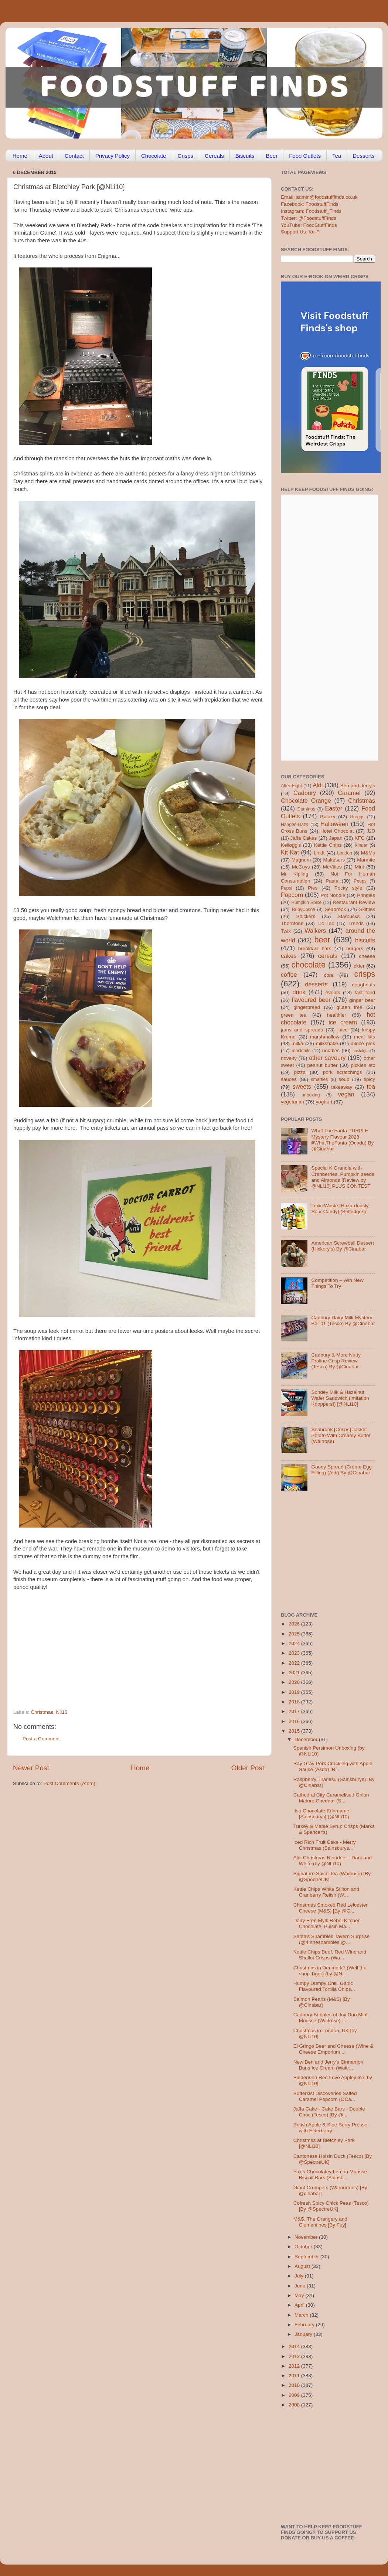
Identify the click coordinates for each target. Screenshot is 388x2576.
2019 (295, 1692)
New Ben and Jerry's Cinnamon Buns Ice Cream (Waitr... (328, 2065)
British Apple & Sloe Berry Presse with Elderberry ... (330, 2127)
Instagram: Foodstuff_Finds (311, 211)
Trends (356, 923)
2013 (295, 2356)
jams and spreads (302, 1030)
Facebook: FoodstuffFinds (309, 204)
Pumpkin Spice (307, 902)
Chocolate (153, 156)
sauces (289, 1079)
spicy (369, 1079)
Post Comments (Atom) (69, 1783)
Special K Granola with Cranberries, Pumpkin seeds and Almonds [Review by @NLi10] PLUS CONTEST (342, 1177)
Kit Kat (290, 852)
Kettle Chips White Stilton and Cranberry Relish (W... (326, 1892)
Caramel (349, 792)
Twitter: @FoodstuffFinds (308, 218)
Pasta (332, 881)
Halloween (334, 823)
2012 (295, 2366)
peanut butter (322, 1065)
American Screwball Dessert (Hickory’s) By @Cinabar (342, 1246)
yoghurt (324, 1102)
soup (343, 1079)
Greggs (357, 816)
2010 (295, 2385)
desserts (316, 984)
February (305, 2324)
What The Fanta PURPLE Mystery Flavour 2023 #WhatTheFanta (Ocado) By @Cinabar (342, 1139)
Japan (336, 838)
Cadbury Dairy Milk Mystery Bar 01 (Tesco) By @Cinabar (343, 1320)
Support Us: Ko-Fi (300, 232)
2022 (295, 1663)
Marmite (366, 860)
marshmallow (325, 1037)
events (333, 992)
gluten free (350, 1007)
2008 (295, 2405)
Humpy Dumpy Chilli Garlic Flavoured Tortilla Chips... (324, 1986)
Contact (74, 156)
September (307, 2256)
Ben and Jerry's (357, 785)
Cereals (214, 156)
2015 (295, 1731)
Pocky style (348, 888)
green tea (293, 1015)
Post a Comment (41, 1738)
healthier (336, 1015)
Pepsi (286, 888)
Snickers (306, 916)
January (304, 2334)
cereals (327, 955)
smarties (319, 1079)
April (300, 2305)
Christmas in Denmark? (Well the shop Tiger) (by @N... (330, 1970)
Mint (359, 867)
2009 (295, 2395)
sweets (302, 1086)
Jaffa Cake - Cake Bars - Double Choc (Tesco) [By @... (329, 2112)
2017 (295, 1711)
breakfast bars (314, 948)
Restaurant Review (354, 902)
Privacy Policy (112, 156)
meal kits (364, 1037)
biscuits (365, 940)
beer (322, 939)
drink (298, 992)
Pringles (366, 895)
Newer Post (31, 1768)
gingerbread (306, 1007)
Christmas (42, 1712)
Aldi (318, 785)
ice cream (343, 1022)
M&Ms (368, 853)
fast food (364, 992)
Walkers (315, 930)
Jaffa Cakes (303, 838)
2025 (295, 1634)
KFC (360, 838)
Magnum (301, 860)
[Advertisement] (124, 1659)
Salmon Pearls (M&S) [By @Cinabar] (321, 2002)
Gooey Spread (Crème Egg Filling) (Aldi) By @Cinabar (341, 1469)
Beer (272, 156)
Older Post (247, 1768)
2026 (295, 1624)
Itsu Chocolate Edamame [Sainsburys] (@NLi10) (321, 1813)
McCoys (301, 867)
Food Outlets (305, 156)
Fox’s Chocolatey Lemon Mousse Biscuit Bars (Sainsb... (330, 2174)
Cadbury (304, 792)
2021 (295, 1672)
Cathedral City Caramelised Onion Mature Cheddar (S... (331, 1798)
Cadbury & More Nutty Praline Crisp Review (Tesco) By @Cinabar (336, 1360)
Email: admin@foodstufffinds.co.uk (319, 197)
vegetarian (292, 1102)
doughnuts (363, 984)
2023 (295, 1653)
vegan (346, 1094)
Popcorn (292, 894)
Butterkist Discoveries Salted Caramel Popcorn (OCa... (325, 2096)
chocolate (309, 964)
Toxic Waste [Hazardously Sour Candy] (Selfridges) (339, 1208)
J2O (371, 831)
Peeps (360, 881)
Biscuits (245, 156)
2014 (295, 2346)
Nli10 (62, 1712)
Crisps (186, 156)
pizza (300, 1072)
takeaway (341, 1087)
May (300, 2295)
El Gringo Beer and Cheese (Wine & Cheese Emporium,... (333, 2049)
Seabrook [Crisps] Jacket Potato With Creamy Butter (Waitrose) (341, 1435)
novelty (289, 1058)
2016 (295, 1721)
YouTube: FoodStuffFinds (309, 225)
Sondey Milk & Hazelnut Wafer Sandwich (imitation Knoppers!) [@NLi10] (340, 1398)
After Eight (291, 785)
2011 (295, 2375)
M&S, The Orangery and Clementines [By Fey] (320, 2222)
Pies (312, 888)
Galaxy (328, 816)
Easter (333, 808)
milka (297, 1043)
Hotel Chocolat (337, 831)
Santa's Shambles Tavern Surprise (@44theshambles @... (331, 1939)
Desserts (363, 156)
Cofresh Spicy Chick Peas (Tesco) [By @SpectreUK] (331, 2206)
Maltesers (334, 860)
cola (328, 975)
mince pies (363, 1043)
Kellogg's (291, 845)
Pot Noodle (332, 895)
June (301, 2286)
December (307, 1739)
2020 (295, 1682)
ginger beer (362, 1000)
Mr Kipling (294, 874)
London (344, 853)
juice (342, 1030)
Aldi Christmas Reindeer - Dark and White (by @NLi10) (332, 1860)
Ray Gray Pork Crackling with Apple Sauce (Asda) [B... (332, 1766)
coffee (289, 974)
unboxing (311, 1095)
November (307, 2237)
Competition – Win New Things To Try (337, 1283)
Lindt (319, 853)
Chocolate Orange (306, 800)
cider (359, 966)
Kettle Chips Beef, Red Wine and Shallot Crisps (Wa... (329, 1955)
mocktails (301, 1050)
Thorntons (292, 923)
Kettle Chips (328, 845)
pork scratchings (342, 1072)
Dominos (306, 809)
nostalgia (360, 1050)
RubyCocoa (303, 909)
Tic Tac (325, 923)
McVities (332, 867)
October (304, 2246)
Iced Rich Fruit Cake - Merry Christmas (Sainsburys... (324, 1845)
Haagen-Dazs (294, 824)
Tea (336, 156)
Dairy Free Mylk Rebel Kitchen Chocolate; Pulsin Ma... (327, 1923)
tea (371, 1086)
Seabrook (335, 909)
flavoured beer (311, 999)
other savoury (327, 1057)
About (46, 156)
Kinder (361, 845)
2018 (295, 1702)
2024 (295, 1643)
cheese (367, 956)
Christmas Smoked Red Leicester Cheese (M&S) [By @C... (330, 1908)
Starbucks (348, 916)
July (300, 2276)
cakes (288, 955)
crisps (364, 974)
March (302, 2315)
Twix (286, 931)
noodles (331, 1050)
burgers (354, 948)
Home (20, 156)
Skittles (367, 909)
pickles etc (363, 1065)
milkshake (327, 1043)
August (303, 2266)
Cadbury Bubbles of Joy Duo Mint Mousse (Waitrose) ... (330, 2017)
